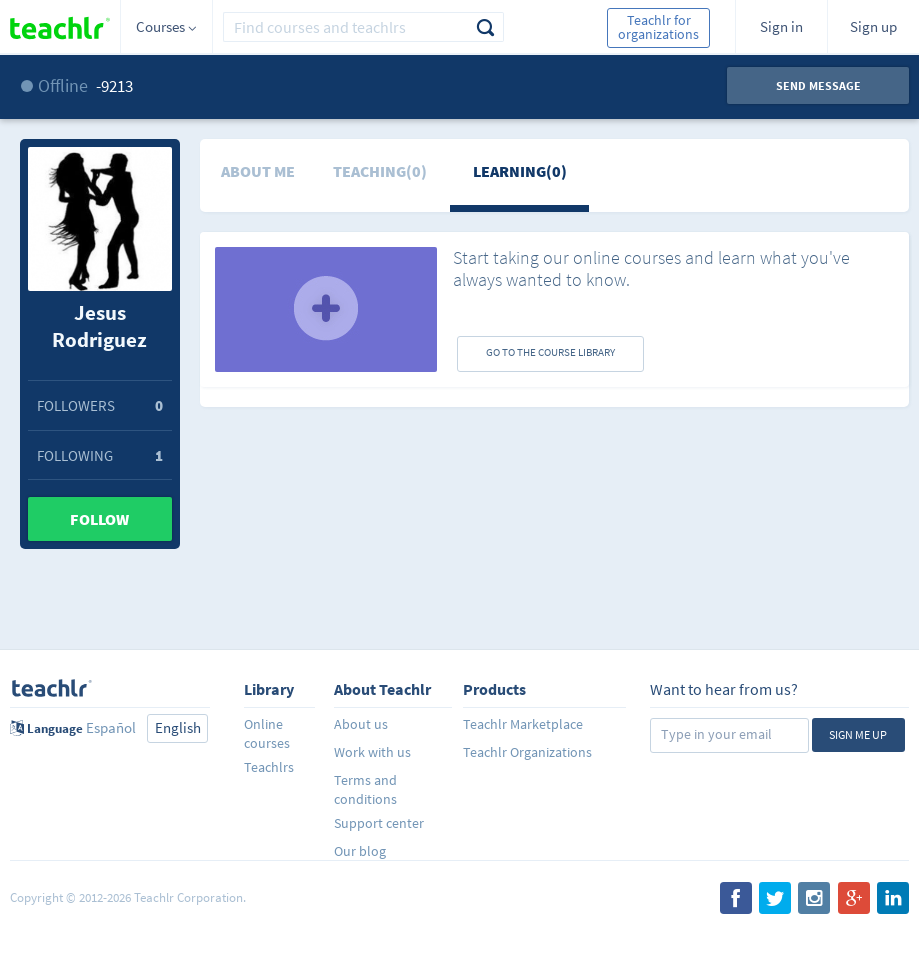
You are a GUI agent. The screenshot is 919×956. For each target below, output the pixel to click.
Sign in (781, 26)
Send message (818, 85)
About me (258, 171)
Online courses (267, 733)
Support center (379, 823)
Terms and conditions (365, 789)
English (178, 727)
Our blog (360, 851)
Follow (99, 519)
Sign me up (858, 734)
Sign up (873, 26)
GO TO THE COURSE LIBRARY (550, 352)
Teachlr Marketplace (523, 724)
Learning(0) (520, 171)
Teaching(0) (380, 171)
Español (111, 727)
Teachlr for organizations (658, 27)
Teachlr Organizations (527, 752)
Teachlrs (269, 767)
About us (361, 724)
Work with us (372, 752)
